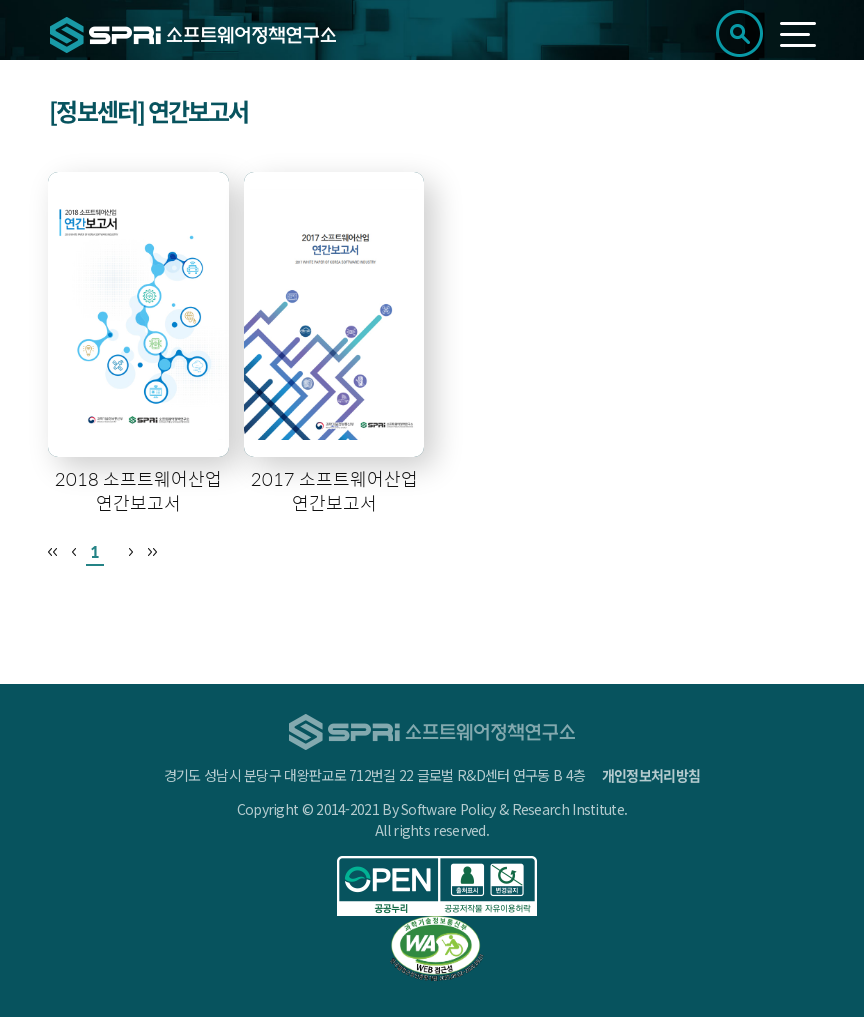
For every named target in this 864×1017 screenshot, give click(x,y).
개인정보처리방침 (651, 775)
